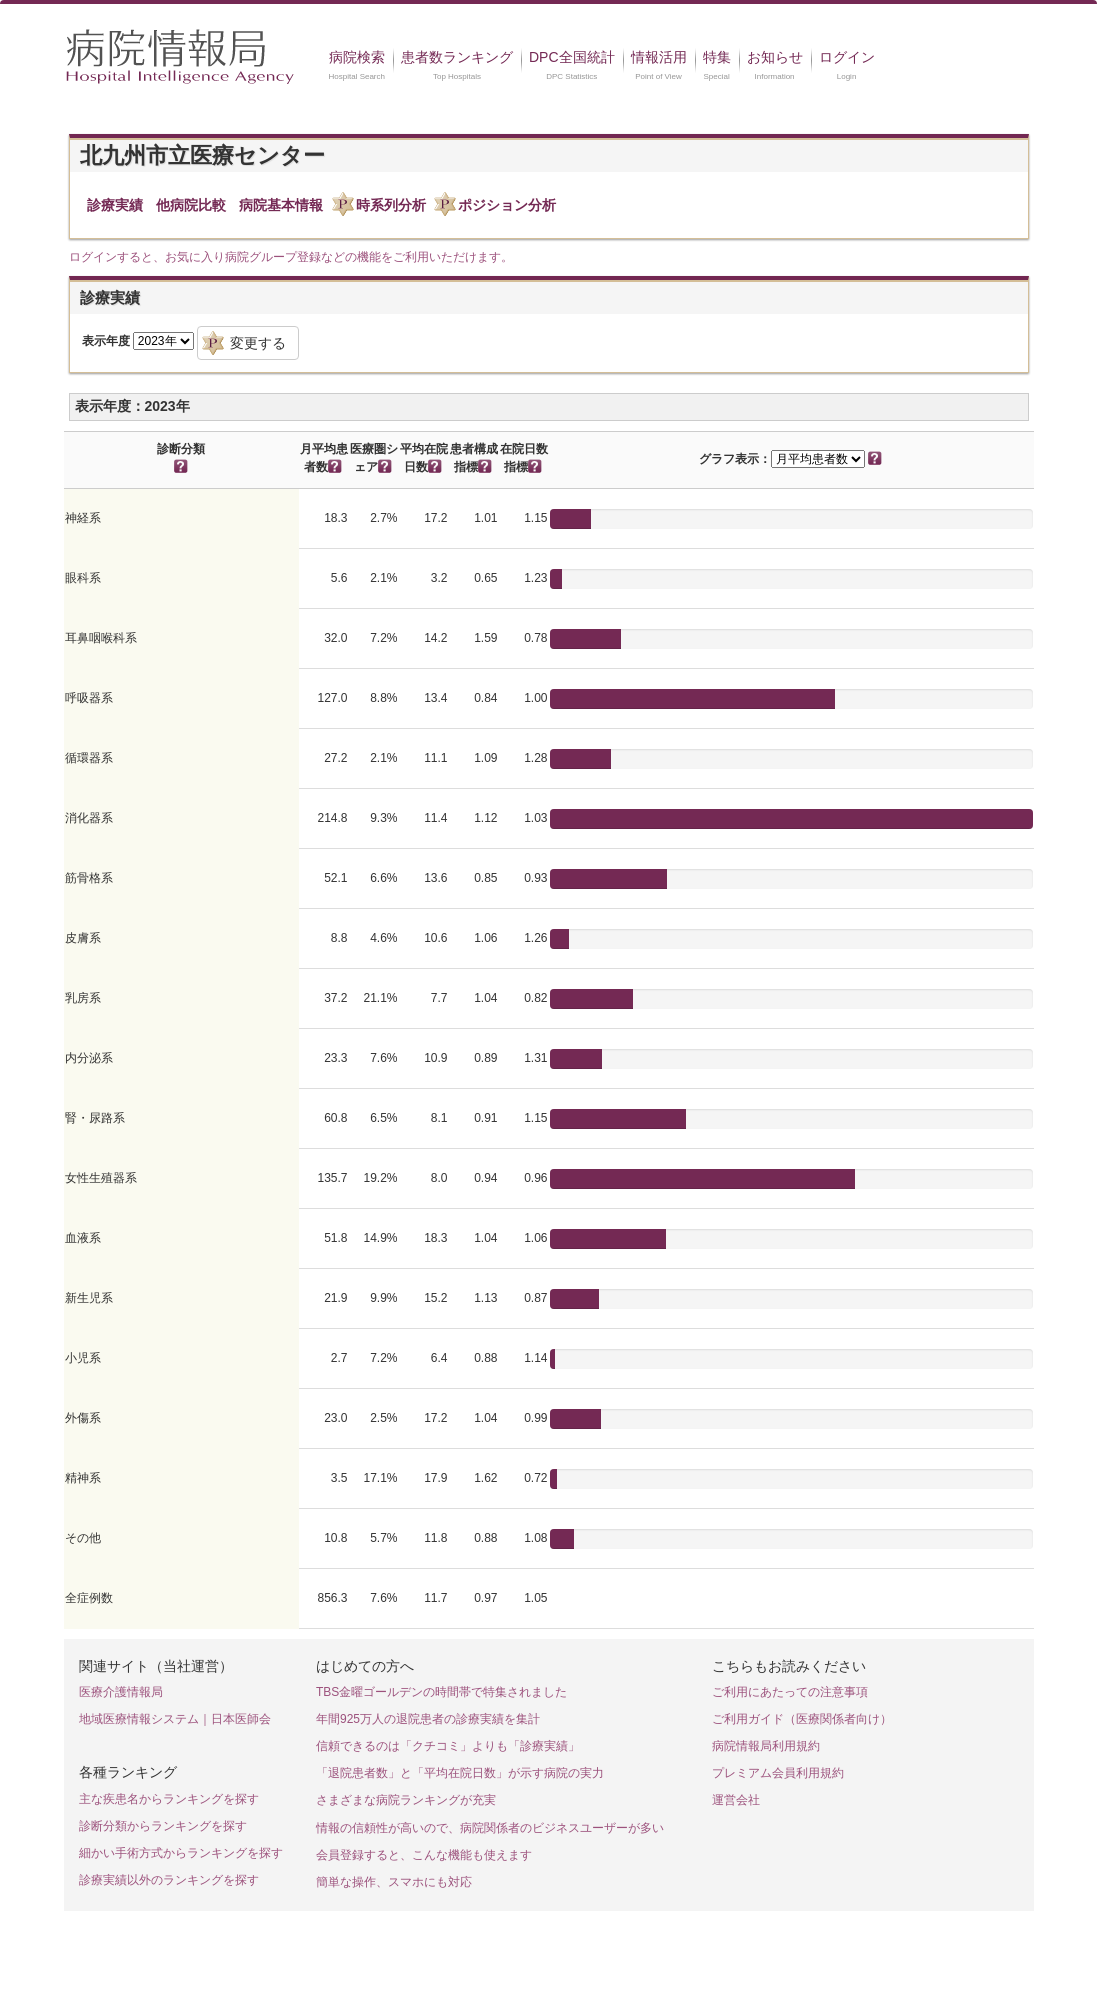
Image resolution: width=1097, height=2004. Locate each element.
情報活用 (659, 57)
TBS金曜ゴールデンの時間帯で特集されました (441, 1692)
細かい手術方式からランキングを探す (181, 1853)
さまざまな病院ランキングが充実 (406, 1800)
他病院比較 (191, 205)
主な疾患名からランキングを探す (169, 1799)
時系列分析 (391, 205)
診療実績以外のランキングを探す (169, 1880)
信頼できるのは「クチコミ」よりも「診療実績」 (448, 1746)
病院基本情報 (281, 205)
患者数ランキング (457, 57)
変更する (258, 343)
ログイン (847, 57)
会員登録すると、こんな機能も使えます (424, 1855)
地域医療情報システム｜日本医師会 (175, 1719)
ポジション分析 (507, 205)
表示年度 (106, 341)
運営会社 (736, 1800)
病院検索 (357, 57)
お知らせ (775, 57)
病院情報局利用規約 (766, 1746)
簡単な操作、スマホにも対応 (394, 1882)
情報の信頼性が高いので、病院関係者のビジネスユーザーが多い (490, 1828)
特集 (717, 57)
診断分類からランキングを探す (163, 1826)
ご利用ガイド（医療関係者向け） (802, 1719)
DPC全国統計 (572, 57)
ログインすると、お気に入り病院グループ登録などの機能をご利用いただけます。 (291, 257)
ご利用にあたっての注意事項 (790, 1692)
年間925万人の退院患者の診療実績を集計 (428, 1719)
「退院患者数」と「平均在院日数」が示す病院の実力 (460, 1773)
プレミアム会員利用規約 (778, 1773)
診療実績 (115, 205)
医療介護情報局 (121, 1692)
